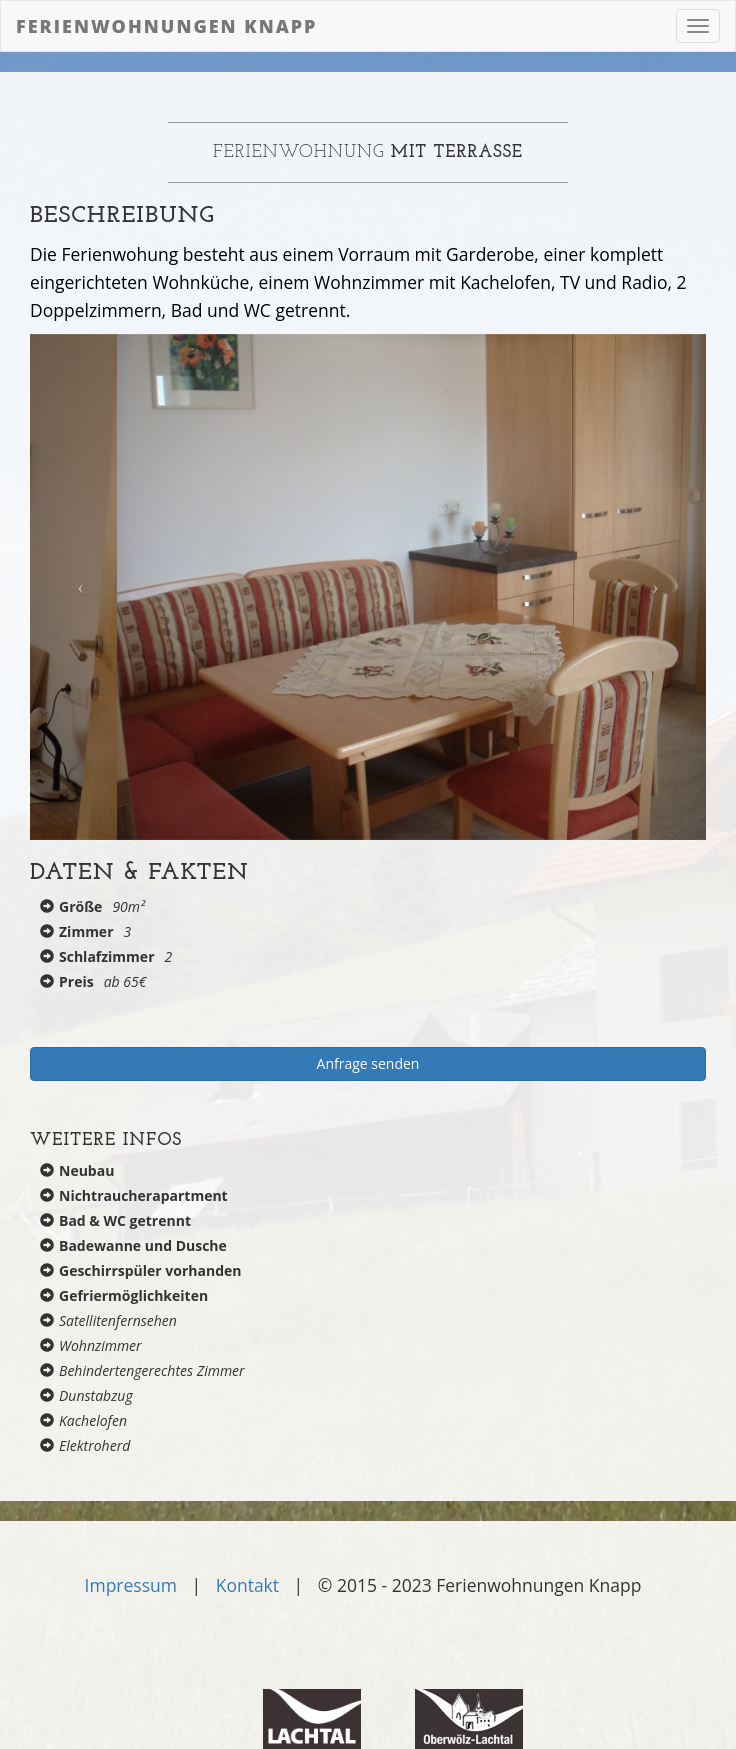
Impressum (131, 1585)
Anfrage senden (368, 1063)
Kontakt (247, 1585)
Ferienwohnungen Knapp (167, 26)
